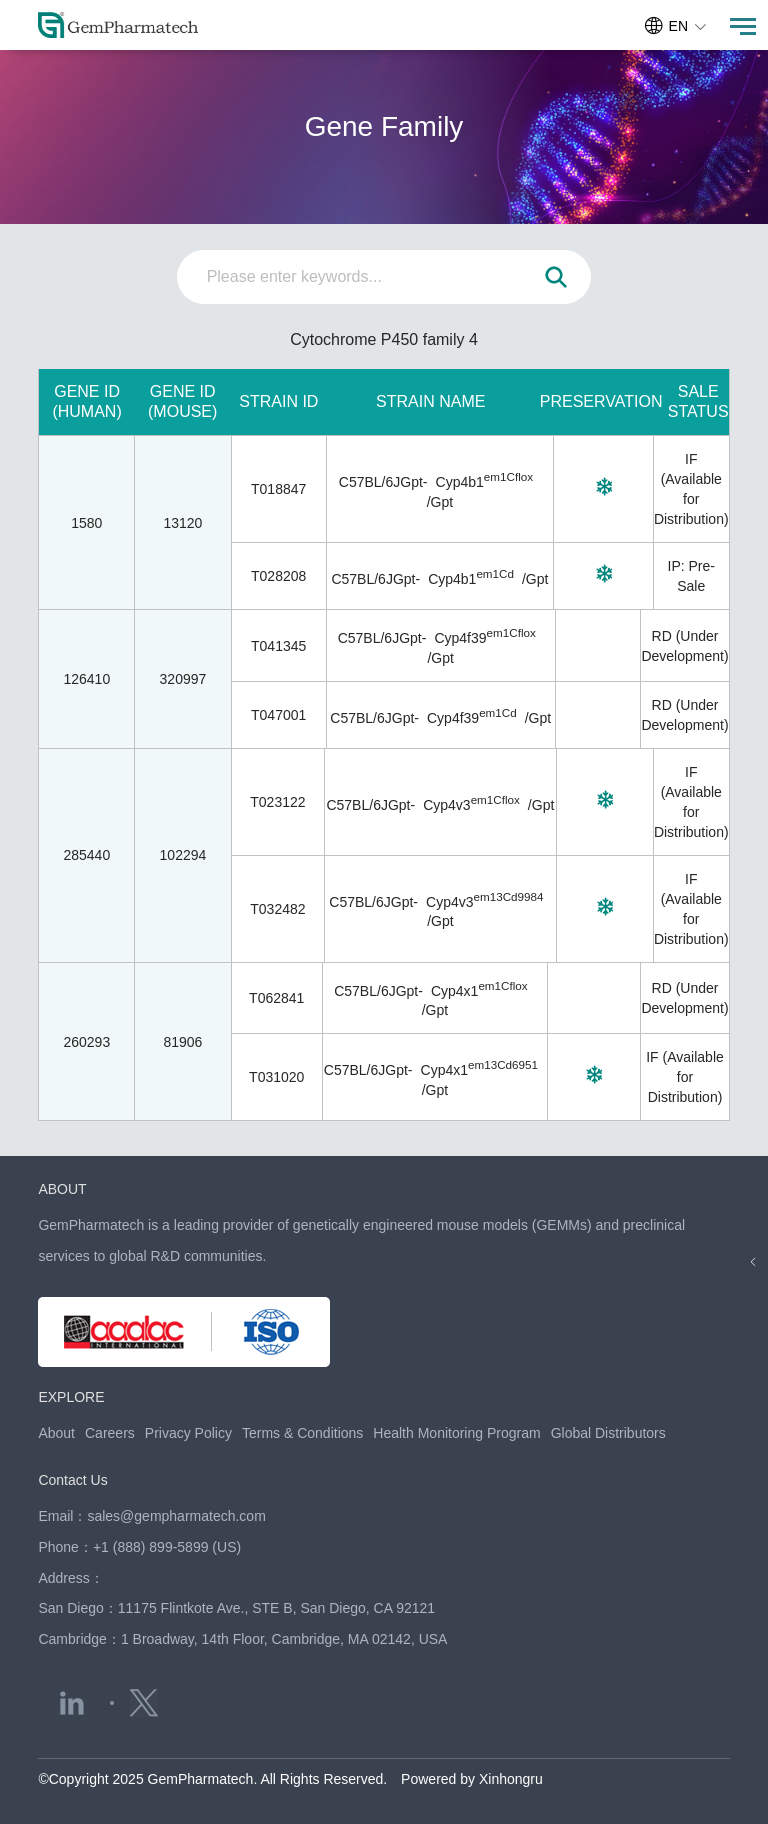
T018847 (278, 489)
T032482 (277, 909)
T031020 (276, 1077)
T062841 (276, 998)
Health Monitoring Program (456, 1433)
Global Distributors (608, 1433)
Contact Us (72, 1480)
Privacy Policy (188, 1433)
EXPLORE (71, 1397)
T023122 (277, 802)
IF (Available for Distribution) (685, 1077)
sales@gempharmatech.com (176, 1516)
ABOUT (62, 1189)
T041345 (278, 646)
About (56, 1433)
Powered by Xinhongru (472, 1779)
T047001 (278, 715)
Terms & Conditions (302, 1433)
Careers (110, 1433)
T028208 (278, 576)
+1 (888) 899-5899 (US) (167, 1547)
